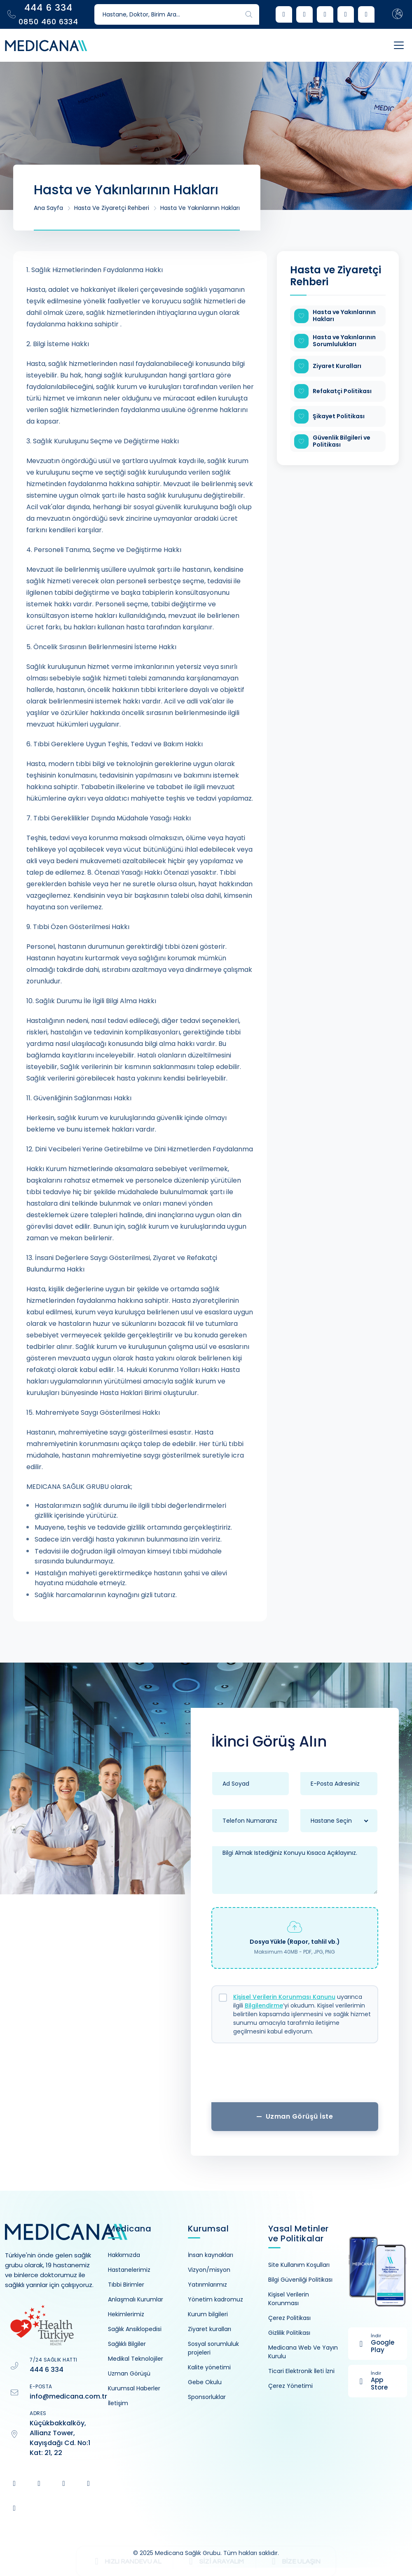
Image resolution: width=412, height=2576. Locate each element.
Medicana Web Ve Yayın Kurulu (303, 2351)
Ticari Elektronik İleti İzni (301, 2371)
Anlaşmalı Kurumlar (135, 2299)
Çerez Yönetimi (290, 2386)
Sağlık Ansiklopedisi (135, 2329)
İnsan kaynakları (210, 2255)
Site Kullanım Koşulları (299, 2265)
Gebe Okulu (205, 2382)
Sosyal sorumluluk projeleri (213, 2348)
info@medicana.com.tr (68, 2396)
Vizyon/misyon (209, 2270)
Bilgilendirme (264, 2005)
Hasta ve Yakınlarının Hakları (200, 208)
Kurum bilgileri (208, 2314)
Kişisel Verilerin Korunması (288, 2298)
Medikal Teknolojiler (135, 2359)
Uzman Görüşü (129, 2373)
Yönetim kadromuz (215, 2299)
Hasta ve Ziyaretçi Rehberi (111, 208)
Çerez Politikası (289, 2318)
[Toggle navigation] (390, 45)
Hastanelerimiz (129, 2270)
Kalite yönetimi (209, 2367)
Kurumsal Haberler (134, 2388)
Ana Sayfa (48, 208)
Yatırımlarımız (207, 2284)
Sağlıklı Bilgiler (127, 2344)
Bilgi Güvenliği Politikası (300, 2280)
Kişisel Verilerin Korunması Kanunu (284, 1997)
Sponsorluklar (207, 2397)
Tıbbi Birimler (126, 2284)
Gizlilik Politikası (289, 2333)
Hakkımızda (124, 2255)
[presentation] (294, 2075)
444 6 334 (46, 2369)
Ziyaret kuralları (209, 2329)
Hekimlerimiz (126, 2314)
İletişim (118, 2403)
